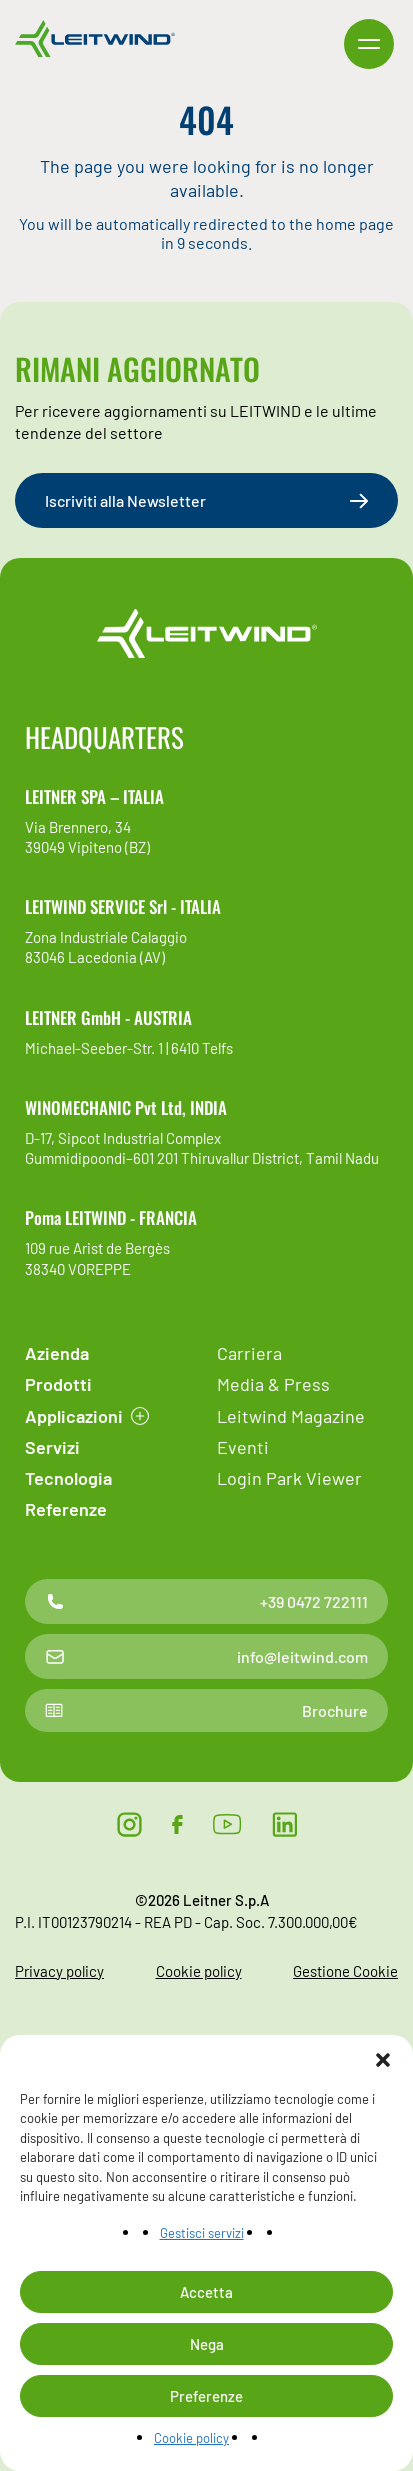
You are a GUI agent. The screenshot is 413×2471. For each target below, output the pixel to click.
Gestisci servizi (202, 2233)
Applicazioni (74, 1416)
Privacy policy (59, 1971)
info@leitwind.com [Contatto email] (206, 1656)
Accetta (206, 2292)
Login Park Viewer (289, 1478)
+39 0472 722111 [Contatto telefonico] (206, 1601)
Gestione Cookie (345, 1971)
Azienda (57, 1353)
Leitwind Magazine (291, 1416)
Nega (207, 2344)
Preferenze (206, 2396)
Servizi (52, 1447)
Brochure (206, 1710)
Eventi (243, 1447)
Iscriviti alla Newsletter (206, 500)
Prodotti (58, 1384)
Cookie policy (191, 2438)
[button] (383, 2060)
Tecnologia (68, 1478)
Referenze (66, 1509)
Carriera (249, 1353)
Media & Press (273, 1384)
